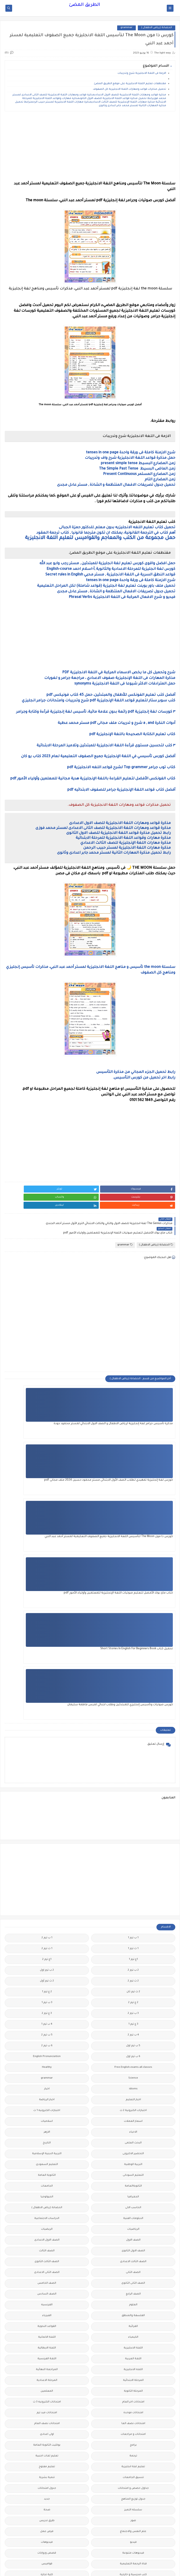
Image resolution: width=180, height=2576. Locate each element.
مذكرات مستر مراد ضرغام (133, 2461)
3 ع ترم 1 (133, 1771)
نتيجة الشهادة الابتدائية (47, 2526)
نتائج (47, 2515)
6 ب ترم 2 (47, 1792)
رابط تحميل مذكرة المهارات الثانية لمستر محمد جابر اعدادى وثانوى (114, 853)
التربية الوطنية (133, 1911)
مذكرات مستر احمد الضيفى (133, 2440)
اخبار (47, 1835)
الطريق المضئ (84, 5)
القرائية (133, 2073)
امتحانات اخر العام (133, 2148)
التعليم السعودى (47, 1911)
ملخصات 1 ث (133, 2483)
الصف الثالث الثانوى (47, 2008)
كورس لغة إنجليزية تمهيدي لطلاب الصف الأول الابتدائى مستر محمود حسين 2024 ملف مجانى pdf (92, 1400)
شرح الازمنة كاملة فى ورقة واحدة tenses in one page (130, 453)
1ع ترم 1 (133, 1706)
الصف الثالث (47, 1997)
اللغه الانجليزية (133, 2116)
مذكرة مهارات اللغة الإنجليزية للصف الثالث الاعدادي (125, 843)
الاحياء (133, 1879)
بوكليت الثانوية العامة (46, 2192)
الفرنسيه (47, 2051)
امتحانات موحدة (133, 2159)
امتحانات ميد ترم (47, 2159)
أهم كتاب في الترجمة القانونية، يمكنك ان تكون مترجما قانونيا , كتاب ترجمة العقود (105, 533)
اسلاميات (47, 1868)
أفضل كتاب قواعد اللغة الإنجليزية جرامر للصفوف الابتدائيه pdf (121, 790)
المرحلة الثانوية (133, 2138)
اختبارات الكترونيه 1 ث (46, 1857)
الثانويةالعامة (133, 1932)
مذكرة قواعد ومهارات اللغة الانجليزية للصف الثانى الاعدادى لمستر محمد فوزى (103, 828)
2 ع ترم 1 (47, 1738)
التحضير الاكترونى (133, 1900)
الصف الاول (133, 1986)
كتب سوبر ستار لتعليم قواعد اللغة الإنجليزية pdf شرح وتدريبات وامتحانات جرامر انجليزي (98, 701)
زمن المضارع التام (160, 480)
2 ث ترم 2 (133, 1727)
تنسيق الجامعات (133, 2224)
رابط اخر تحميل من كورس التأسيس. (143, 1078)
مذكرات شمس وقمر (47, 2407)
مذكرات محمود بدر (133, 2429)
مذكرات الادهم (47, 2364)
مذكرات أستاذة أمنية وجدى (47, 2353)
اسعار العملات (133, 1868)
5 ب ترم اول (133, 1792)
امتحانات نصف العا (133, 2170)
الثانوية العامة (47, 1922)
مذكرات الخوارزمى (133, 2375)
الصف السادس (46, 2040)
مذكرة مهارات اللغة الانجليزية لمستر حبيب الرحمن (127, 848)
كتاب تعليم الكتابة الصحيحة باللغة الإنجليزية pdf (132, 734)
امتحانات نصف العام (47, 2170)
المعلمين (47, 2138)
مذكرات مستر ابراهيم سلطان (47, 2429)
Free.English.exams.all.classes (133, 1814)
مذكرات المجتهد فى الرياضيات (47, 2386)
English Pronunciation (47, 1803)
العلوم (133, 2051)
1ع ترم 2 (46, 1706)
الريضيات (47, 1976)
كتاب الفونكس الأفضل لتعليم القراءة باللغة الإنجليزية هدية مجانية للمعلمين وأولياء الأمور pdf (92, 779)
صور (133, 2267)
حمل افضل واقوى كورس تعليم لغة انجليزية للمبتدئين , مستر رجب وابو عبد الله (107, 564)
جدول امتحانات (47, 2235)
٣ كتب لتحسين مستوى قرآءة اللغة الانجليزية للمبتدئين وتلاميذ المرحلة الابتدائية (105, 746)
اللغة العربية (133, 2105)
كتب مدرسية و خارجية (133, 2321)
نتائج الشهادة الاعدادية (133, 2526)
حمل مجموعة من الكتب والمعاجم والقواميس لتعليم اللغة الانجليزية (100, 538)
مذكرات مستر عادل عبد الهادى (133, 2451)
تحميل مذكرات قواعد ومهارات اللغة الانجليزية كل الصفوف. (129, 89)
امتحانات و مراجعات (133, 2181)
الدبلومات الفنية (133, 1965)
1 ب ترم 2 (47, 1684)
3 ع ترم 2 (47, 1760)
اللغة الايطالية (47, 2094)
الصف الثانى (133, 2019)
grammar (126, 27)
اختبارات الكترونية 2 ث (133, 1857)
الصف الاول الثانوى (133, 1997)
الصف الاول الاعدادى (46, 1986)
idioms (133, 1835)
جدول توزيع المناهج (133, 2246)
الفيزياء (46, 2062)
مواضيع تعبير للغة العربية (133, 2515)
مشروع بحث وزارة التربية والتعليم (47, 2461)
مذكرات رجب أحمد (47, 2397)
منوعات (47, 2505)
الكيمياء (133, 2084)
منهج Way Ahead (133, 2505)
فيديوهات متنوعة (133, 2299)
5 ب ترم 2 (47, 1781)
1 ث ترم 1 (133, 1695)
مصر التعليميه (133, 2472)
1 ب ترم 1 (133, 1684)
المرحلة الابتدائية (133, 2127)
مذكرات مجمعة (47, 2418)
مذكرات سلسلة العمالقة (133, 2407)
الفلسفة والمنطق (133, 2062)
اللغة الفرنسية (46, 2105)
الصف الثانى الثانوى (133, 2030)
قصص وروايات (46, 2299)
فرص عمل (46, 2278)
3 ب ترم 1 (47, 1749)
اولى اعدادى (47, 2181)
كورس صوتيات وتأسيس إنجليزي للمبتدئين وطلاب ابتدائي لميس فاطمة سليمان (35, 1456)
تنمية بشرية (47, 2224)
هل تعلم (133, 2537)
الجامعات (47, 1932)
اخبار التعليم (133, 1846)
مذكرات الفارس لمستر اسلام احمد (133, 2386)
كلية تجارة (47, 2321)
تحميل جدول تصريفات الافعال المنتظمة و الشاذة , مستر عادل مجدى (116, 485)
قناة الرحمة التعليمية (133, 2310)
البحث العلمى (133, 1889)
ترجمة (133, 2202)
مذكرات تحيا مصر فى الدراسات (133, 2397)
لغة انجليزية (133, 2343)
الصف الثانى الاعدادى (46, 2019)
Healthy (47, 1814)
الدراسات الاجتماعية (46, 1965)
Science (133, 1825)
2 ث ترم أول (47, 1727)
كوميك (47, 2332)
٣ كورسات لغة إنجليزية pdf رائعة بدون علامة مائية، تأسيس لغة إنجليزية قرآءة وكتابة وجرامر (95, 712)
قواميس (47, 2310)
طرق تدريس (47, 2267)
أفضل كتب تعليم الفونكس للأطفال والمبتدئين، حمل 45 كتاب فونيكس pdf (110, 695)
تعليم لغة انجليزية (133, 2213)
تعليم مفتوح (47, 2213)
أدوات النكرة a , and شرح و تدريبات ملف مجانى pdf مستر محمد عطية (116, 723)
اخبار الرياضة (47, 1846)
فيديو (133, 2289)
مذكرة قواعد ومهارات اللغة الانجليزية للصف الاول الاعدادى (120, 823)
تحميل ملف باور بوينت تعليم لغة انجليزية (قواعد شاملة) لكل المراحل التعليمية (106, 586)
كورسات (133, 2332)
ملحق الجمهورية (46, 2472)
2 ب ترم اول (47, 1717)
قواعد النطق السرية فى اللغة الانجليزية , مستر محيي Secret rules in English (110, 575)
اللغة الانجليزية (133, 2094)
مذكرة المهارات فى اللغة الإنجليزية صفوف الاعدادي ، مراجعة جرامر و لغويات (109, 678)
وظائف (133, 2548)
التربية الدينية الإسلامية (46, 1900)
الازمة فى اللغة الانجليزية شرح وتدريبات (142, 73)
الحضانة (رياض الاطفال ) (156, 27)
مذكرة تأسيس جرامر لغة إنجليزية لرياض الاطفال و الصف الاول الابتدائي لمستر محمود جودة (149, 1400)
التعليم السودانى (133, 1922)
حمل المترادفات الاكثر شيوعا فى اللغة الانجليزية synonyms (124, 684)
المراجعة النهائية (47, 2116)
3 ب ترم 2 (133, 1760)
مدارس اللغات (133, 2353)
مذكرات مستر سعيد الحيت (47, 2440)
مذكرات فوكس (133, 2418)
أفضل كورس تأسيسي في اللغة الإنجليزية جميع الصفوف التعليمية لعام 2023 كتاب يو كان (98, 756)
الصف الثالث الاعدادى (133, 2008)
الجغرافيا (133, 1943)
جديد (47, 2246)
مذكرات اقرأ (133, 2364)
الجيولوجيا (47, 1943)
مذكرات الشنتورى (47, 2375)
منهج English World (46, 2494)
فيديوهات (47, 2289)
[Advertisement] (90, 146)
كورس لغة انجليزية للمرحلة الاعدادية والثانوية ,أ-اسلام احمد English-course (111, 569)
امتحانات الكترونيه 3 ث (47, 2148)
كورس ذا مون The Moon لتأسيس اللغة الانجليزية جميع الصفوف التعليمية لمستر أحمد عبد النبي (35, 1400)
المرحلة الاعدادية (47, 2127)
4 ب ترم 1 (46, 1771)
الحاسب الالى (133, 1954)
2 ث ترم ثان (133, 1738)
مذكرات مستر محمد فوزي (47, 2451)
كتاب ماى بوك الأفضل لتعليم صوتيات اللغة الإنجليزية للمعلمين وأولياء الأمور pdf (150, 1456)
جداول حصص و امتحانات (133, 2235)
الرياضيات (133, 1976)
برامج (133, 2192)
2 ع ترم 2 (133, 1749)
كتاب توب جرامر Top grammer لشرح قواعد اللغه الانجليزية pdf (121, 767)
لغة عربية (47, 2343)
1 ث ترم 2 (47, 1695)
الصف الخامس (46, 2030)
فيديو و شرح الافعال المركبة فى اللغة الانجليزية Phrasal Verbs (122, 597)
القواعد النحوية (46, 2073)
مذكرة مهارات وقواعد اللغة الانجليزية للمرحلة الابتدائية (123, 838)
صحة (47, 2256)
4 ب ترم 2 (133, 1781)
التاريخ (47, 1889)
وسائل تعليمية (47, 2537)
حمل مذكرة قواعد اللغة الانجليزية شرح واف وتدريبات (130, 458)
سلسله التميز (133, 2256)
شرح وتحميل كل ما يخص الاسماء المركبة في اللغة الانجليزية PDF (118, 673)
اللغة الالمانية (47, 2084)
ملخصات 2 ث (47, 2483)
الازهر (47, 1879)
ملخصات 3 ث (133, 2494)
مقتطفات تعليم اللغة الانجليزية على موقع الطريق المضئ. (129, 83)
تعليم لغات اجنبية (46, 2202)
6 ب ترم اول (133, 1803)
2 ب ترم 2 (133, 1717)
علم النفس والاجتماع (133, 2278)
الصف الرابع (133, 2040)
